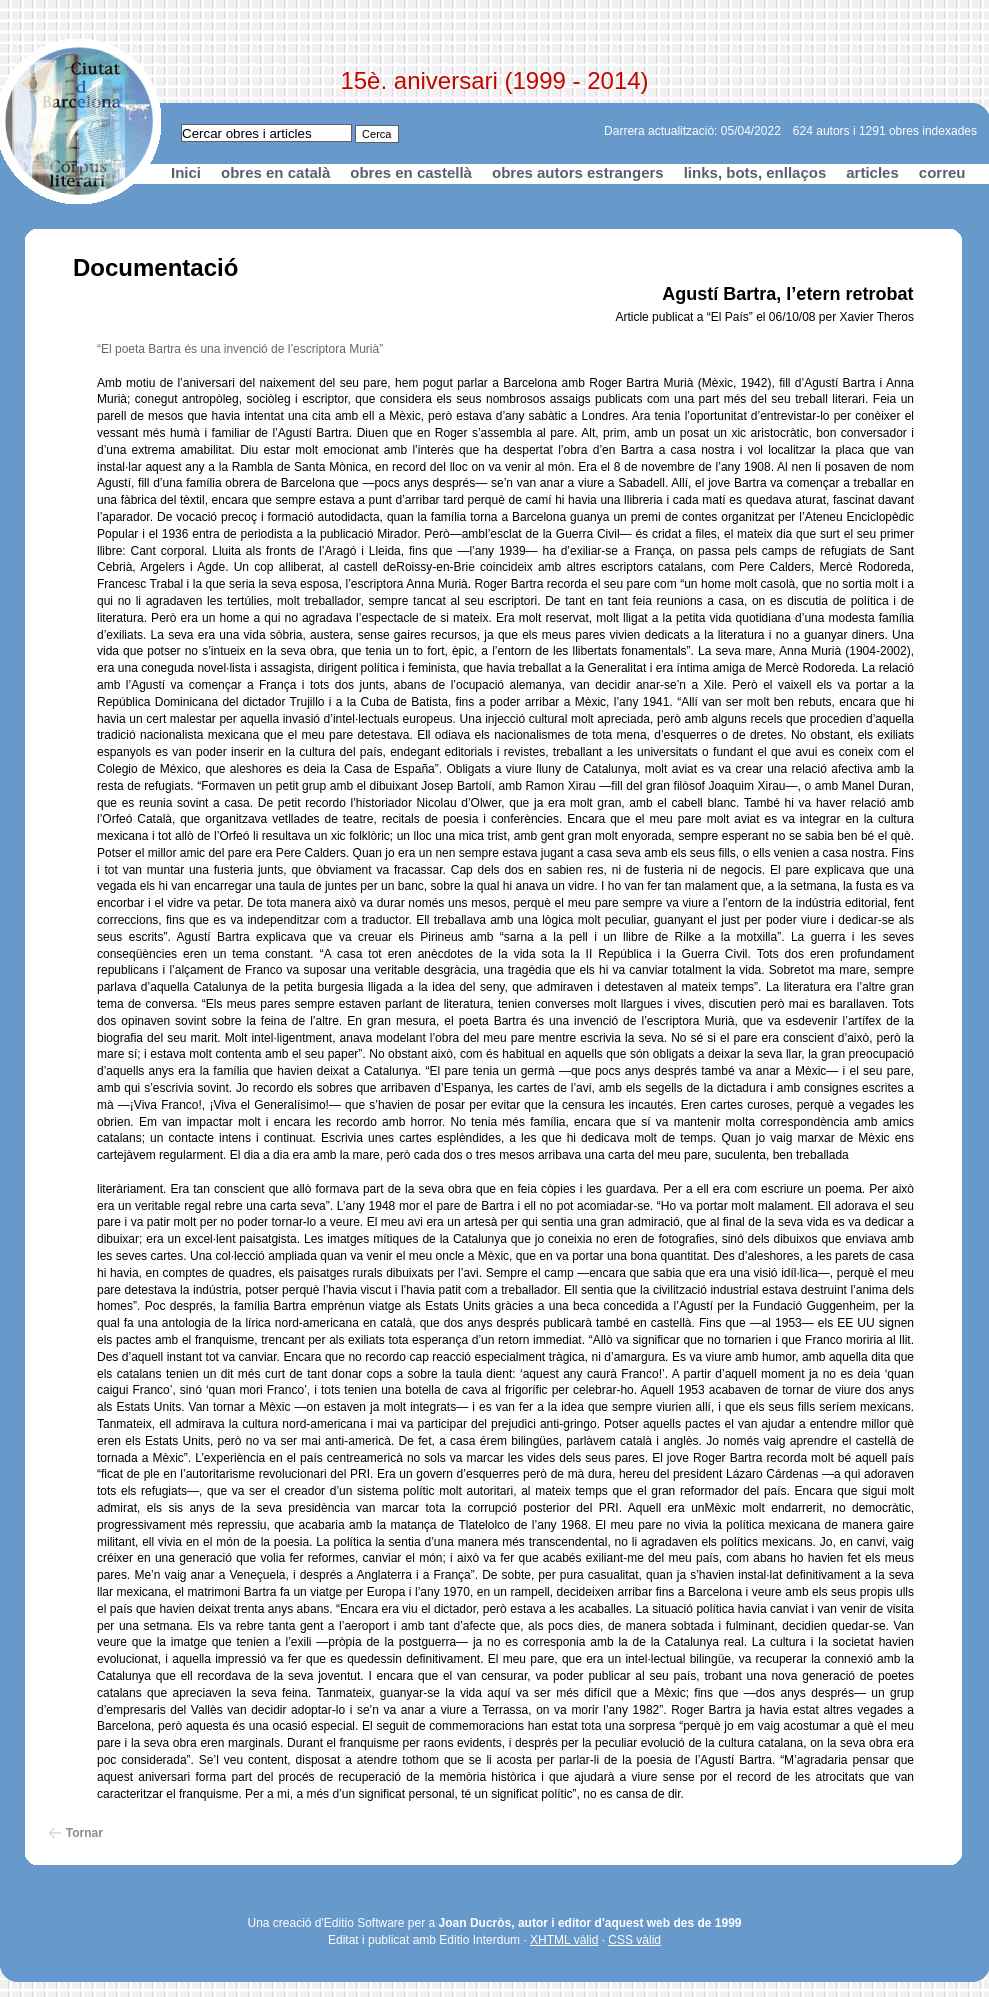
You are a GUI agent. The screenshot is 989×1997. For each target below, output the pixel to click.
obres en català (275, 172)
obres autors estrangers (578, 172)
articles (872, 172)
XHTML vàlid (564, 1940)
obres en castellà (411, 172)
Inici (186, 172)
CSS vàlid (634, 1940)
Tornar (84, 1833)
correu (942, 172)
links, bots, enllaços (755, 172)
